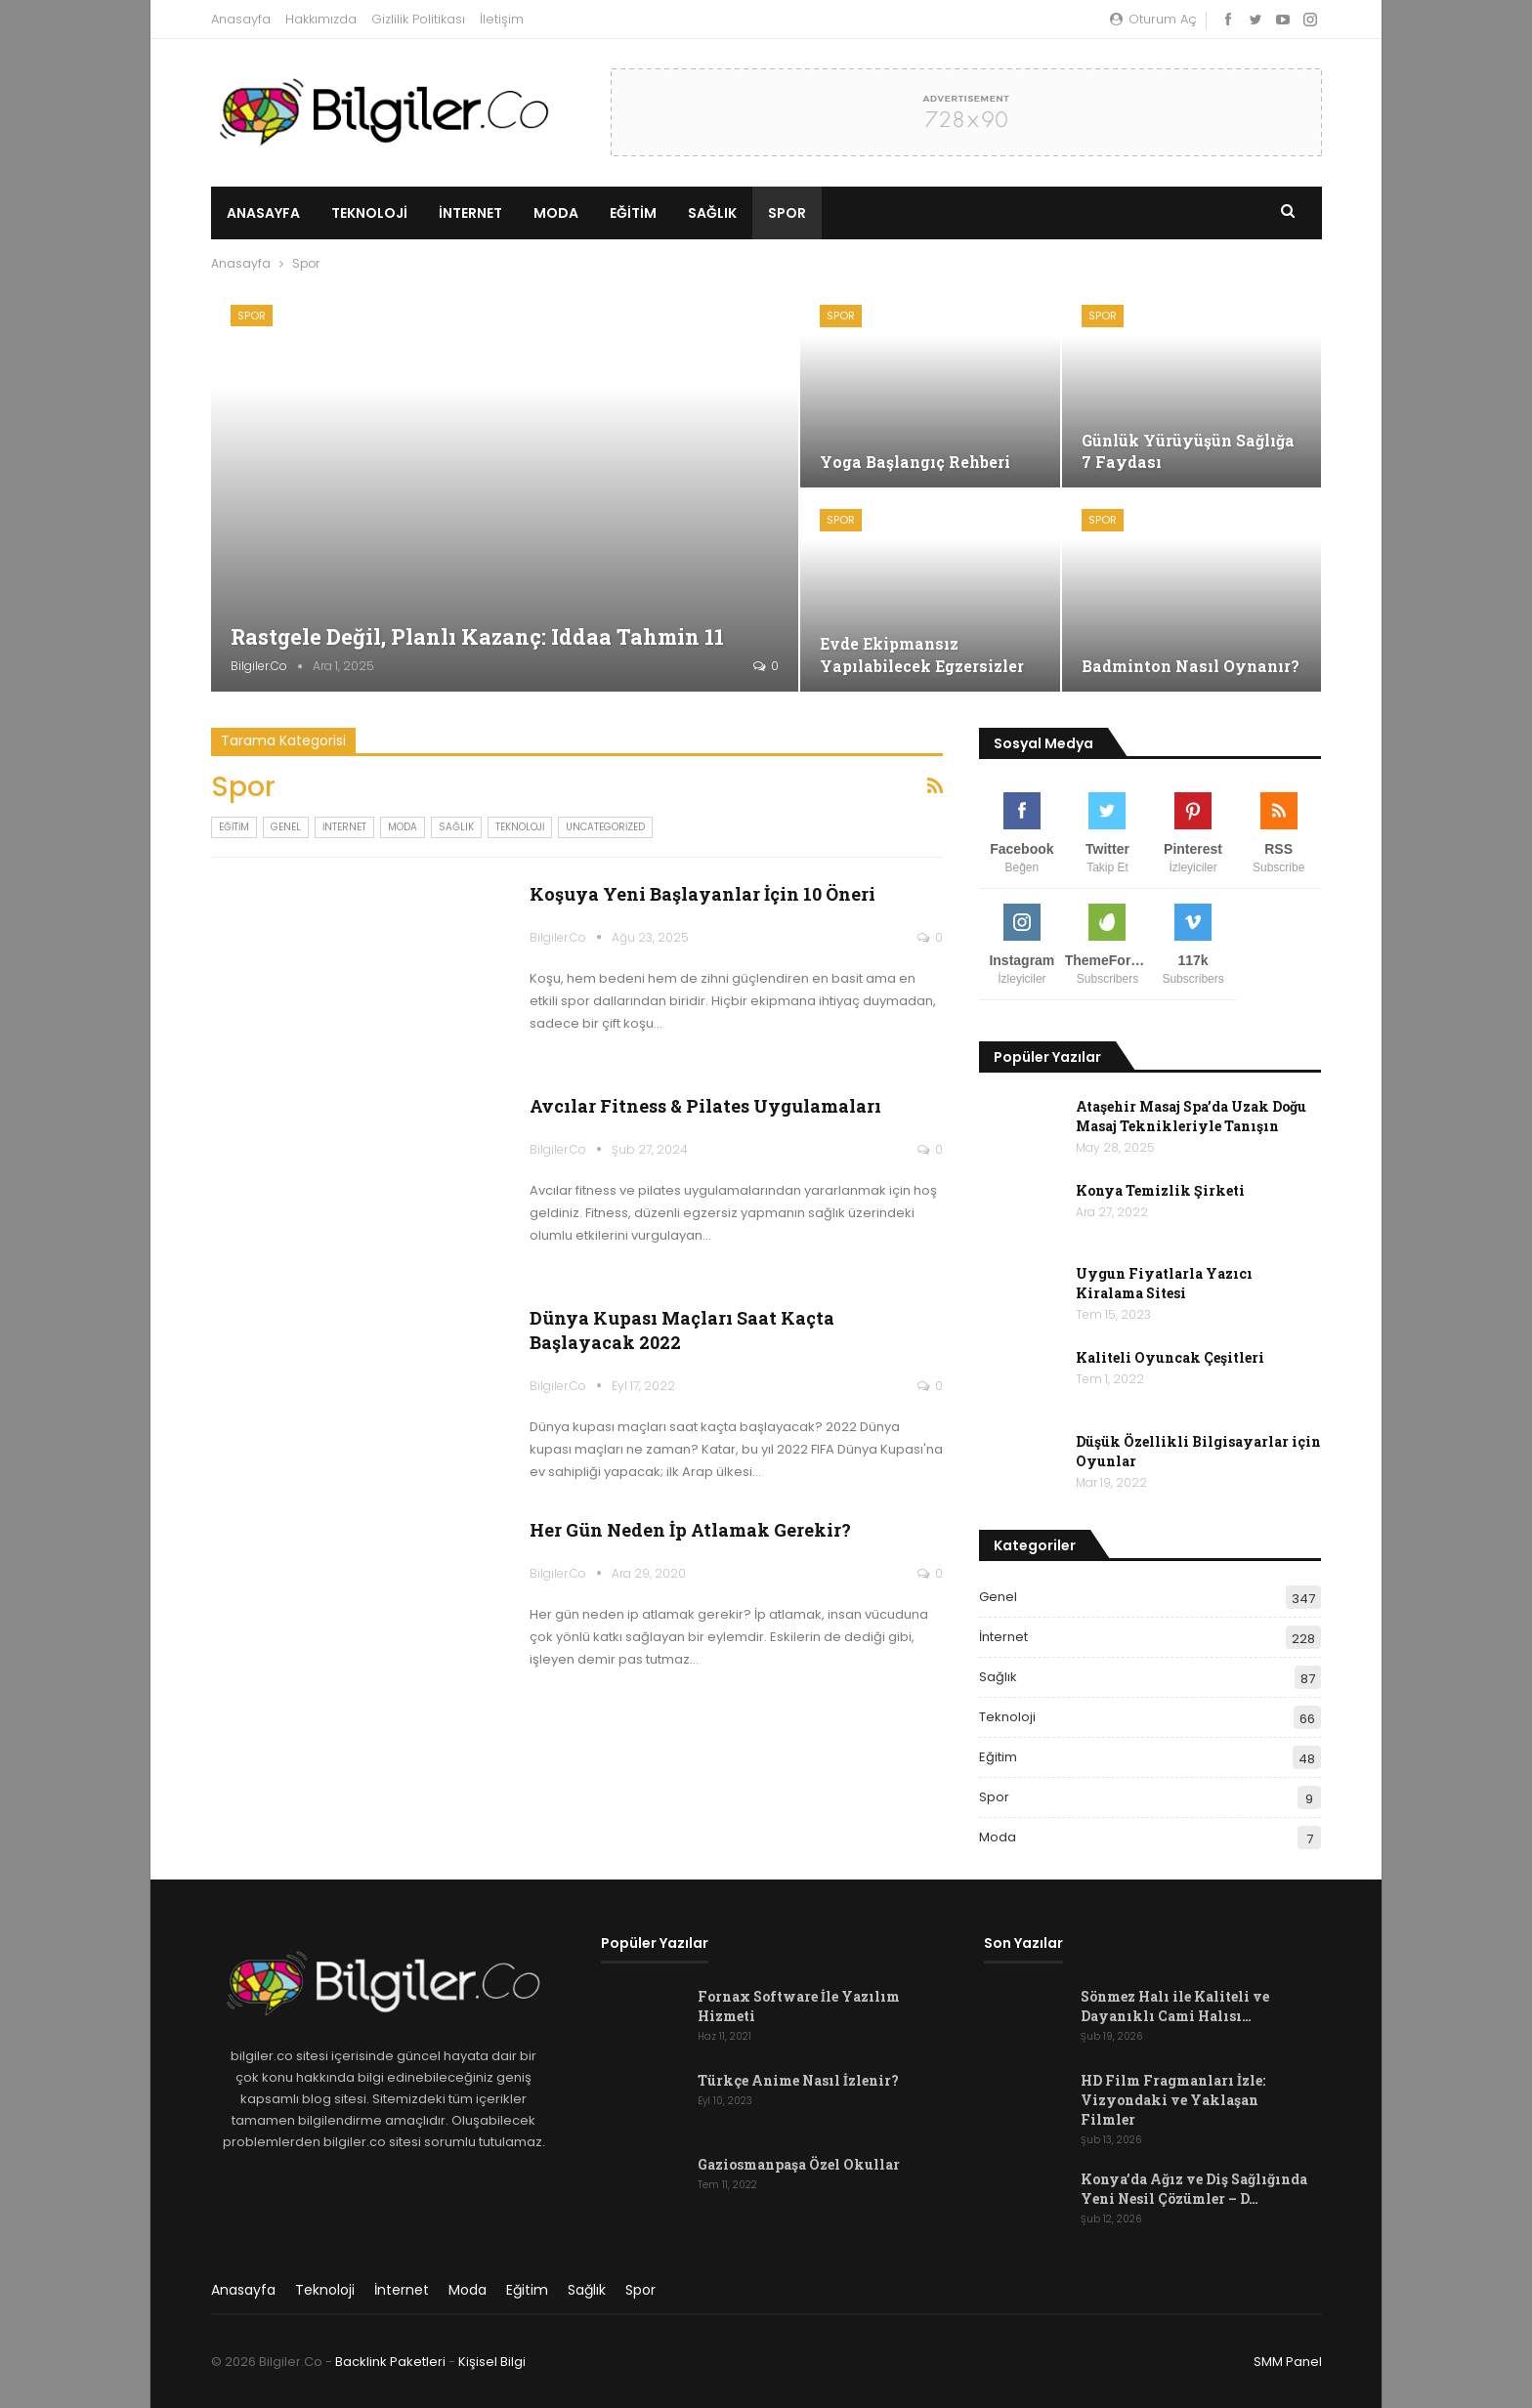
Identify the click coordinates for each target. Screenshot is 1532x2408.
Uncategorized (605, 827)
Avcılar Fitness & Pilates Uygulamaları (705, 1106)
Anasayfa (241, 19)
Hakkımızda (321, 19)
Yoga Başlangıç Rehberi (914, 461)
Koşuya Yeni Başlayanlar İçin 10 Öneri (702, 894)
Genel (286, 827)
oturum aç (1153, 19)
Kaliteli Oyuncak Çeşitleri (1170, 1357)
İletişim (502, 19)
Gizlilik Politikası (418, 19)
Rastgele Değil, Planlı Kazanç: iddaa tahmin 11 (479, 636)
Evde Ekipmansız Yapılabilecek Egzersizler (922, 654)
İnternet (470, 213)
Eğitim (633, 213)
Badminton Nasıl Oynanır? (1190, 665)
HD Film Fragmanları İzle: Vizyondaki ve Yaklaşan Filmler (1173, 2100)
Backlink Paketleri (390, 2361)
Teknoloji (369, 213)
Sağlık (712, 213)
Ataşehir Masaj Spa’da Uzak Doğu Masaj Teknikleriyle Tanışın (1191, 1116)
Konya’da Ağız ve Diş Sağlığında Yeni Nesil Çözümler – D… (1194, 2189)
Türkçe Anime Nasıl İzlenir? (798, 2080)
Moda (555, 213)
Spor (787, 213)
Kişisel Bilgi (492, 2361)
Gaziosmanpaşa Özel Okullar (799, 2164)
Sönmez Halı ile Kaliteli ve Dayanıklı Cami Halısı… (1175, 2006)
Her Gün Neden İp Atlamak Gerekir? (690, 1530)
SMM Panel (1288, 2361)
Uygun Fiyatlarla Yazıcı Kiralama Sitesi (1164, 1283)
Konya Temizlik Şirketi (1160, 1190)
